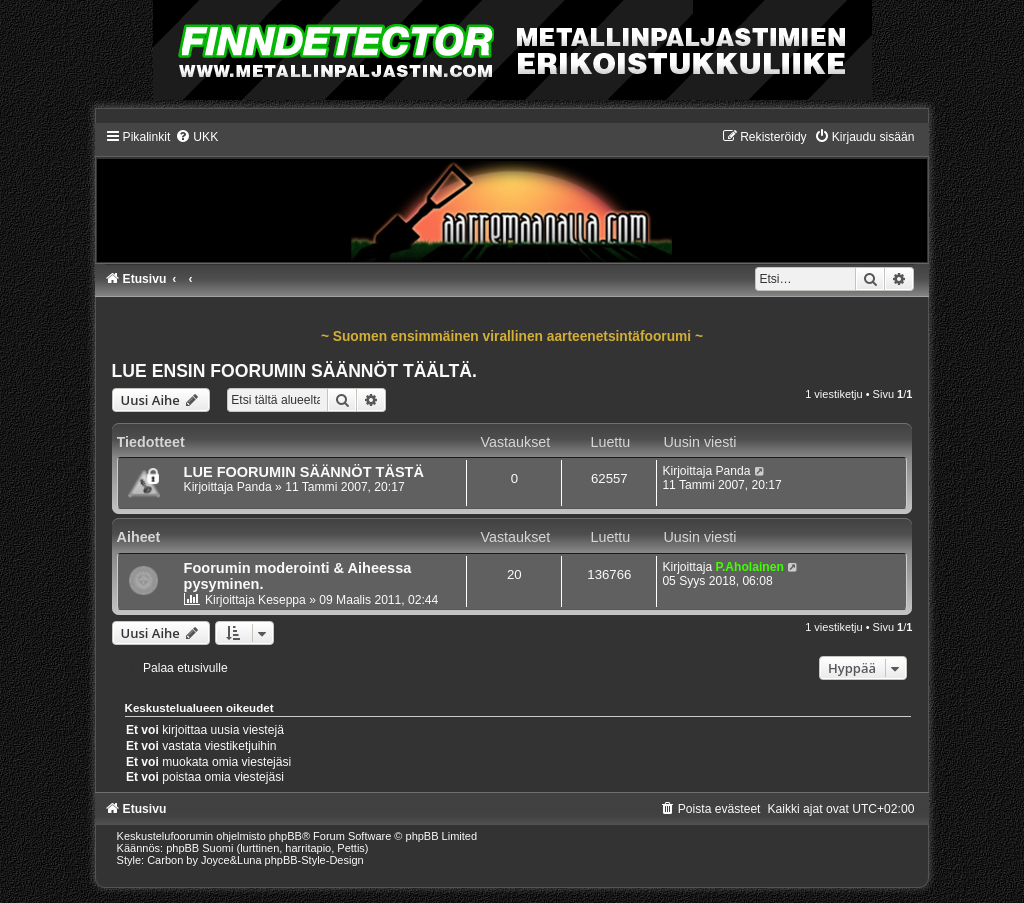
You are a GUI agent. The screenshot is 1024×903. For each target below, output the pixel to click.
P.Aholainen (749, 567)
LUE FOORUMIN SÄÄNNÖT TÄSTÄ (304, 472)
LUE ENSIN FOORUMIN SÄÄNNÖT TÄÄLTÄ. (294, 371)
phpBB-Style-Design (314, 860)
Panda (254, 487)
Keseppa (282, 600)
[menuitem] (196, 137)
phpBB (285, 836)
